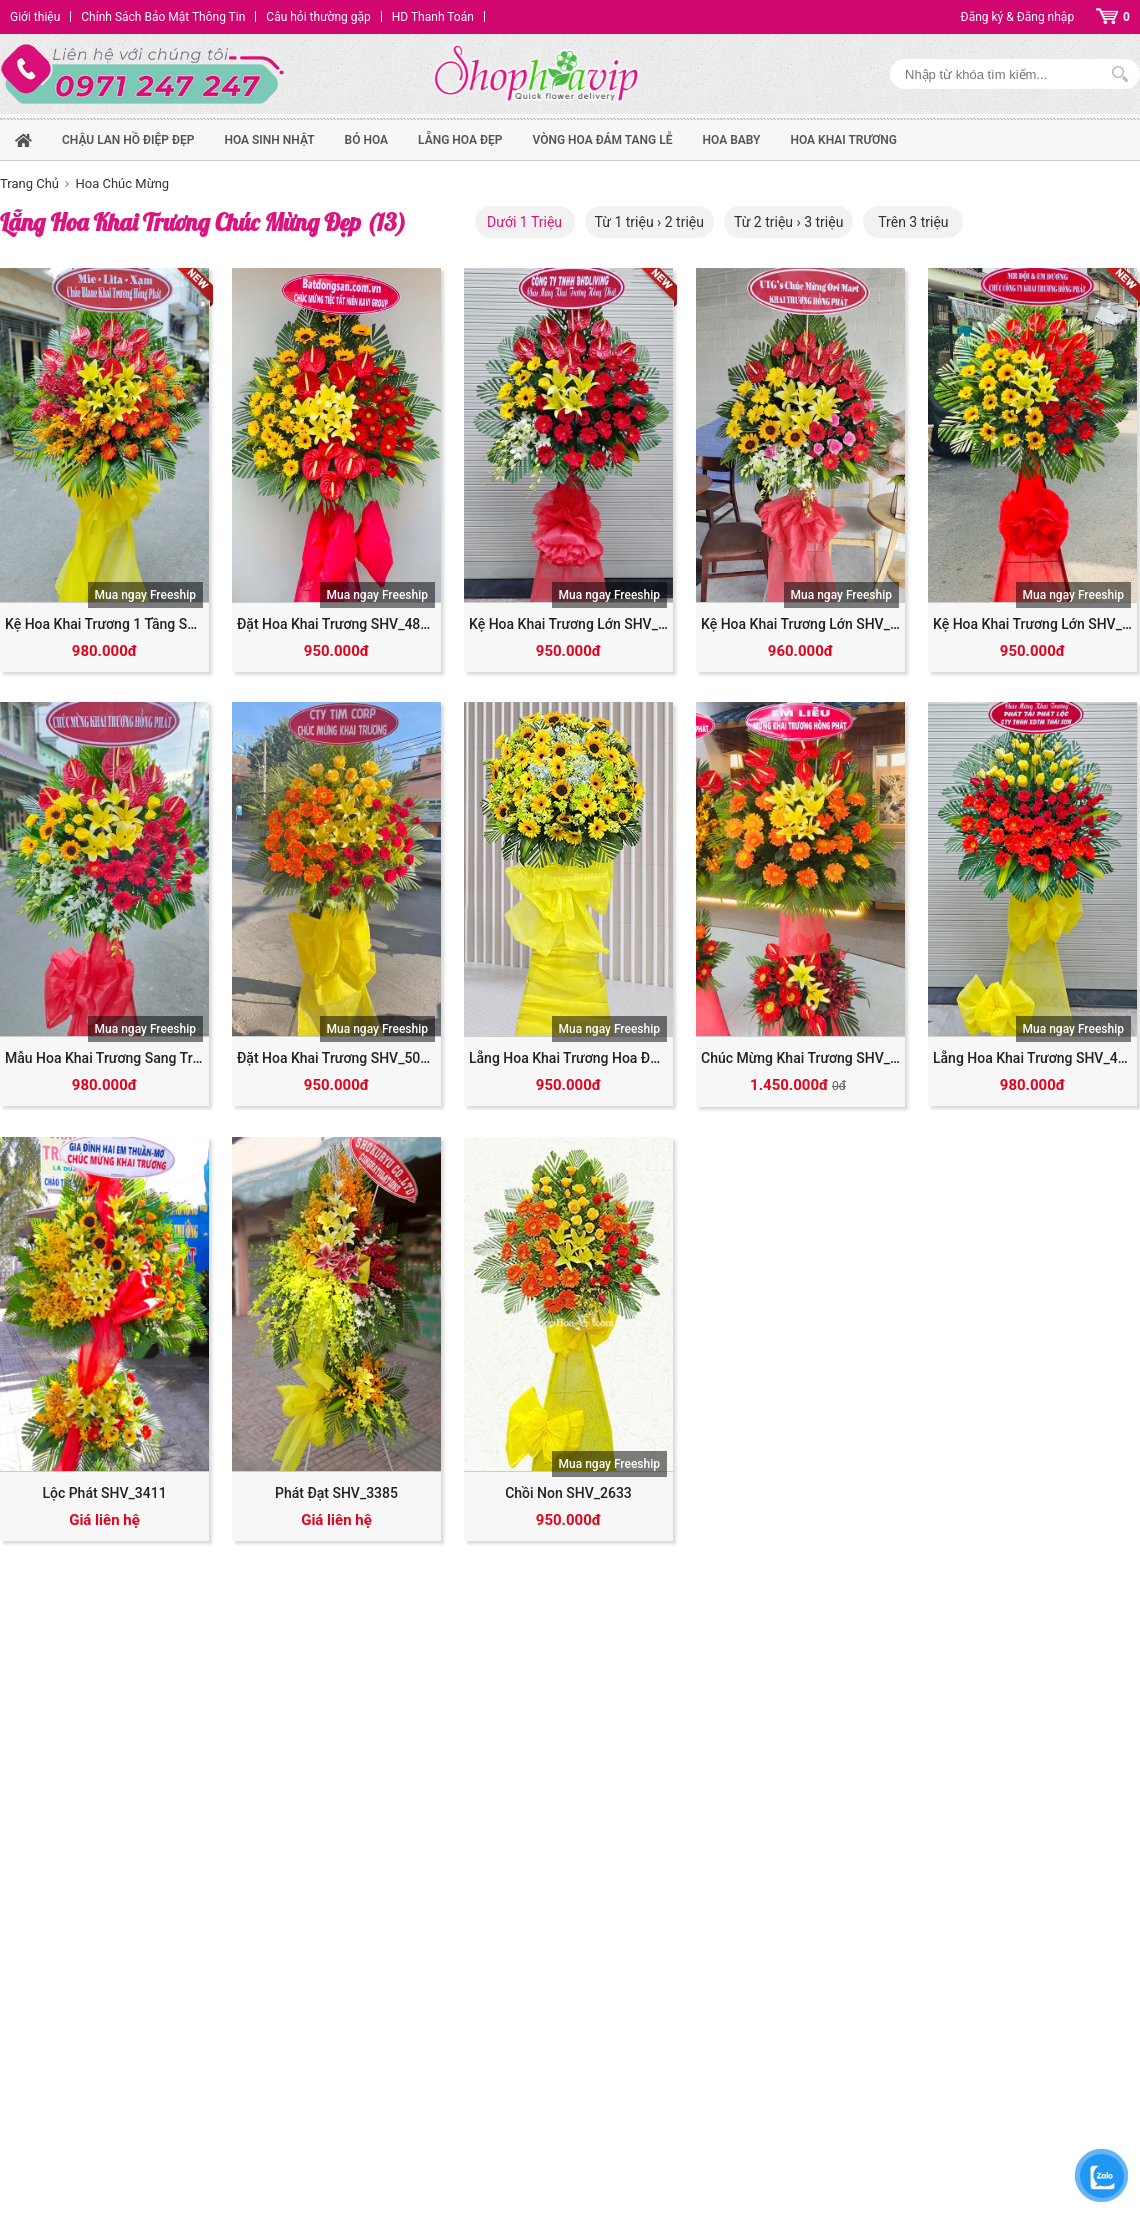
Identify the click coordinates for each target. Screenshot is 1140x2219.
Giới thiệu (35, 17)
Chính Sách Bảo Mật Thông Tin (163, 17)
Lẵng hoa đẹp (460, 140)
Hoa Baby (732, 140)
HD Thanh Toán (433, 17)
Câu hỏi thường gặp (318, 17)
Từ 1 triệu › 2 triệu (649, 222)
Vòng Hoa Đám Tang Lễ (602, 140)
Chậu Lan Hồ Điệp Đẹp (128, 140)
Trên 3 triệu (913, 222)
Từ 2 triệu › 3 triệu (788, 222)
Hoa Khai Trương (843, 140)
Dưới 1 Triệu (524, 222)
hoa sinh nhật (269, 140)
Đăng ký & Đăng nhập (1018, 17)
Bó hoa (367, 140)
